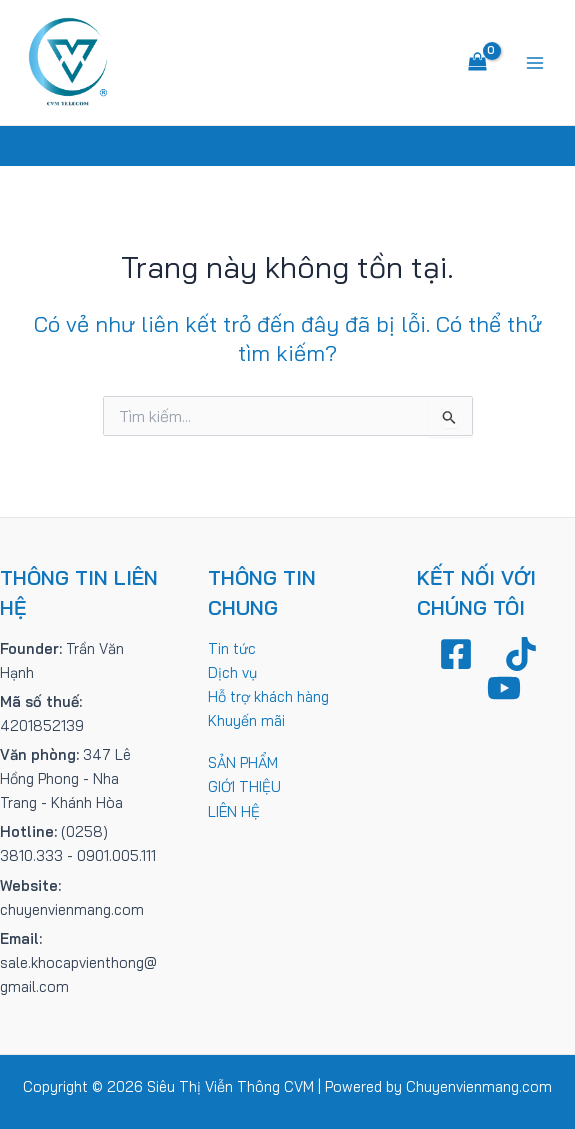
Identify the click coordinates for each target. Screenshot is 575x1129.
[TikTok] (521, 654)
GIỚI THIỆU (244, 786)
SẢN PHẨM (243, 762)
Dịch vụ (232, 672)
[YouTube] (504, 688)
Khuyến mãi (246, 720)
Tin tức (232, 648)
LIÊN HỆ (234, 811)
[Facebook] (456, 654)
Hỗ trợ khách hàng (268, 696)
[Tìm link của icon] (287, 146)
